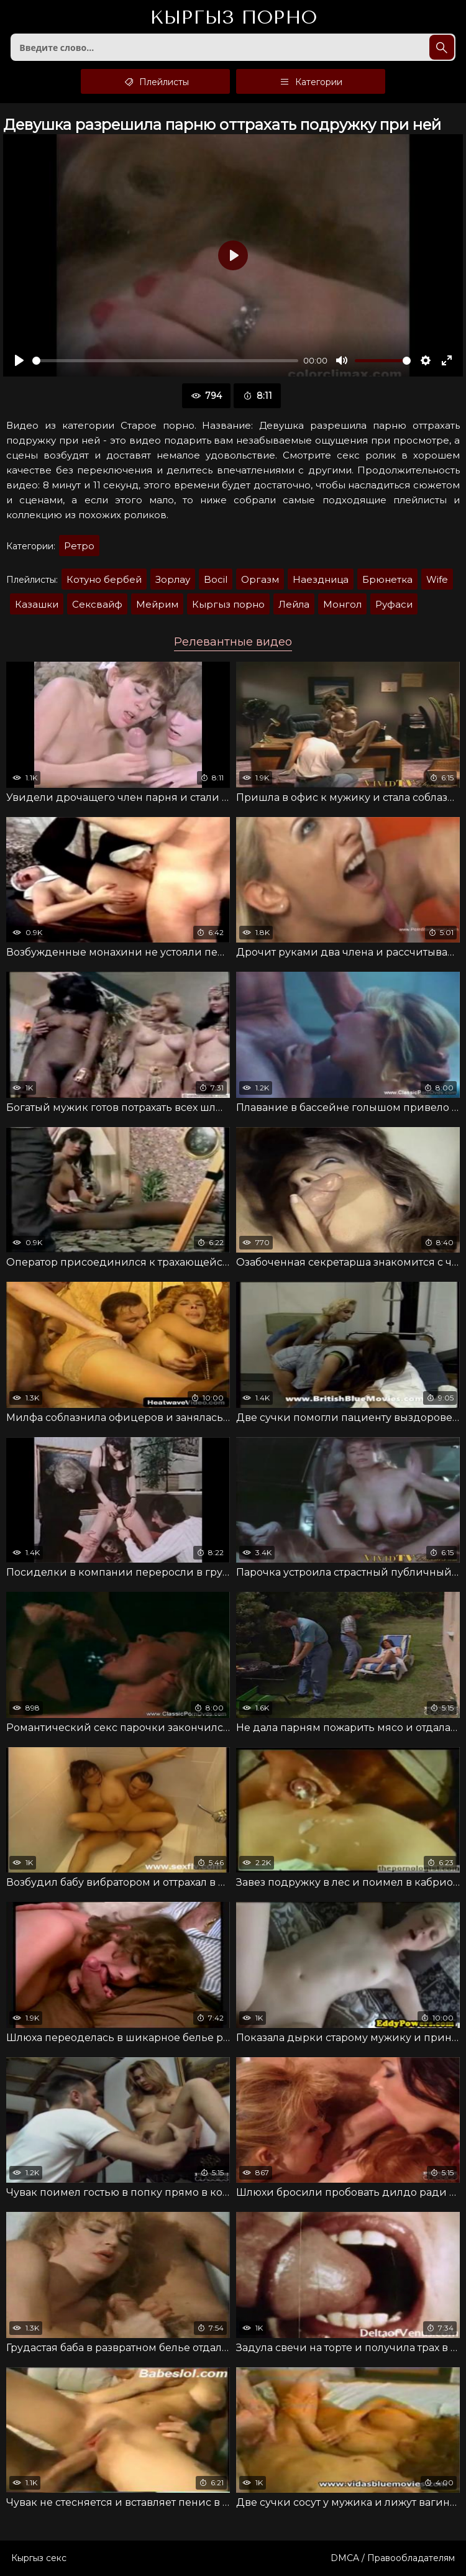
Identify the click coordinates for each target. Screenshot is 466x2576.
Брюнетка (387, 579)
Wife (437, 579)
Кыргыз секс (38, 2558)
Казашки (36, 604)
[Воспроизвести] (19, 360)
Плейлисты (155, 81)
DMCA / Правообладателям (393, 2558)
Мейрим (157, 604)
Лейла (293, 604)
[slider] (165, 361)
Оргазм (260, 579)
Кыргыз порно (228, 604)
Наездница (321, 579)
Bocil (215, 579)
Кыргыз (233, 18)
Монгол (342, 604)
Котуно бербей (104, 579)
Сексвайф (97, 604)
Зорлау (172, 579)
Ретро (79, 546)
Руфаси (394, 604)
